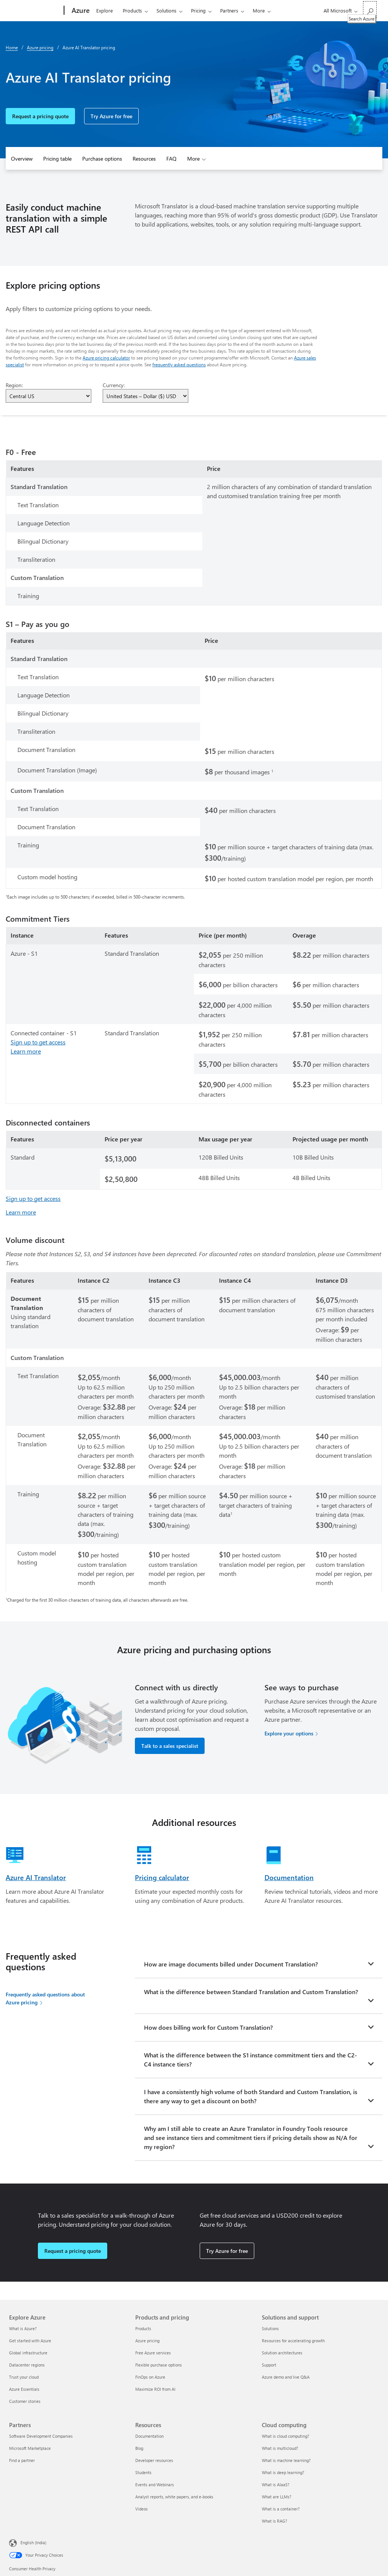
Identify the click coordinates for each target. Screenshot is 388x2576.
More (259, 10)
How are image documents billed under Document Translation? (231, 1964)
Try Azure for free (111, 116)
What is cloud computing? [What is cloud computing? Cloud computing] (285, 2436)
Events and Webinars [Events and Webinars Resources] (154, 2484)
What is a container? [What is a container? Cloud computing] (281, 2509)
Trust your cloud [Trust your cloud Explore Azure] (24, 2377)
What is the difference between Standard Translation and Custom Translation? (251, 1992)
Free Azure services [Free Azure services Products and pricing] (153, 2353)
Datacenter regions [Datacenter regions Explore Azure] (27, 2365)
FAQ (171, 158)
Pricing (198, 10)
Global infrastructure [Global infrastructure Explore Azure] (28, 2353)
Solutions (166, 10)
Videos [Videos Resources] (141, 2509)
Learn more (26, 1051)
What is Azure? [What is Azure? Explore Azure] (23, 2328)
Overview (22, 158)
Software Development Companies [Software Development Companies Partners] (41, 2436)
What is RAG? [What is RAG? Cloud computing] (274, 2521)
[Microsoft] (35, 10)
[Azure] (80, 10)
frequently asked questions (179, 364)
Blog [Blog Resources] (139, 2448)
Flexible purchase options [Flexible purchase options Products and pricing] (158, 2365)
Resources (144, 158)
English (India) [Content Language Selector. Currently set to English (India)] (33, 2542)
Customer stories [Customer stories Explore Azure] (25, 2401)
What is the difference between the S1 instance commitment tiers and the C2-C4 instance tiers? (250, 2059)
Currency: (114, 385)
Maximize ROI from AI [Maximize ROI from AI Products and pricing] (155, 2389)
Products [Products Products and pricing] (143, 2328)
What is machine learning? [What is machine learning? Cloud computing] (286, 2460)
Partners (229, 10)
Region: (14, 385)
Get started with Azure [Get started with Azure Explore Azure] (30, 2340)
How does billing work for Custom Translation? (208, 2027)
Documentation (289, 1877)
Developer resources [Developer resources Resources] (154, 2460)
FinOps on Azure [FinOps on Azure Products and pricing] (150, 2377)
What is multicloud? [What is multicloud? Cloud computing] (280, 2448)
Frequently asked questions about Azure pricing (45, 1998)
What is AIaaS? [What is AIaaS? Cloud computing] (275, 2484)
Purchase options (102, 158)
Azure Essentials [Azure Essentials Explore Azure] (24, 2389)
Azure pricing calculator (106, 358)
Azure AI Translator (36, 1877)
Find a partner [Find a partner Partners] (22, 2460)
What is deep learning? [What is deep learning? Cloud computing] (283, 2472)
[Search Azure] (370, 9)
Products (132, 10)
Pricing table (57, 158)
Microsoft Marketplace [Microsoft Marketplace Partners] (30, 2448)
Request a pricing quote (40, 116)
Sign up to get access (38, 1042)
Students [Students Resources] (143, 2472)
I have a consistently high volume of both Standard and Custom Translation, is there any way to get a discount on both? (250, 2096)
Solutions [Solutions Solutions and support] (270, 2328)
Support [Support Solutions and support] (269, 2365)
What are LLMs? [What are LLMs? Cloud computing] (276, 2496)
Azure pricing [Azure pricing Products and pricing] (147, 2340)
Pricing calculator (162, 1877)
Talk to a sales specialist (169, 1745)
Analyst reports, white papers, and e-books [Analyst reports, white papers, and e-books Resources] (174, 2496)
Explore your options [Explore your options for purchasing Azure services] (288, 1733)
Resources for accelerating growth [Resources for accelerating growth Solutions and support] (293, 2340)
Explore (104, 10)
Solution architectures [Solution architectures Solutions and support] (282, 2353)
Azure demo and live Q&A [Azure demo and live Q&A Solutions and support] (286, 2377)
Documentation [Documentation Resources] (149, 2436)
